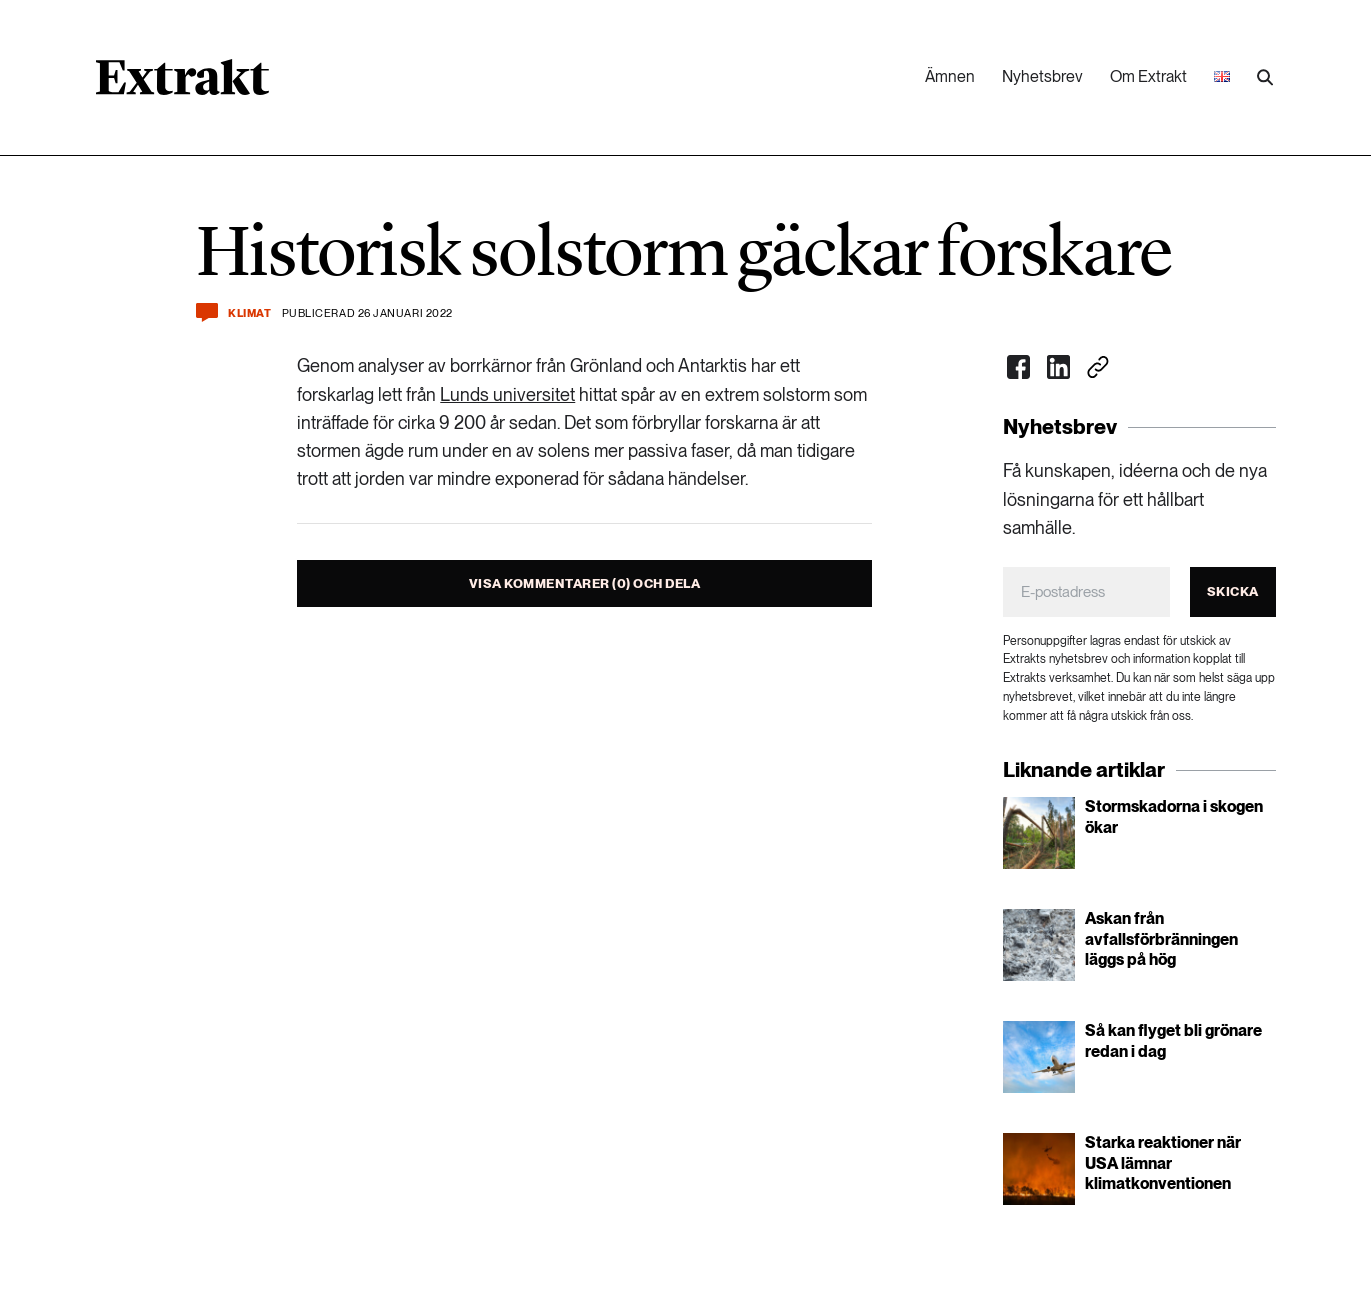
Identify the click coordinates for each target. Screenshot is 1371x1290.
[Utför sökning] (1265, 78)
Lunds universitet (507, 394)
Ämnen (950, 76)
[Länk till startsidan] (182, 84)
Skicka (1233, 591)
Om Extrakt (1148, 76)
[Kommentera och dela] (207, 312)
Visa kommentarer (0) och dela (585, 583)
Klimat (249, 313)
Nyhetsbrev (1042, 76)
